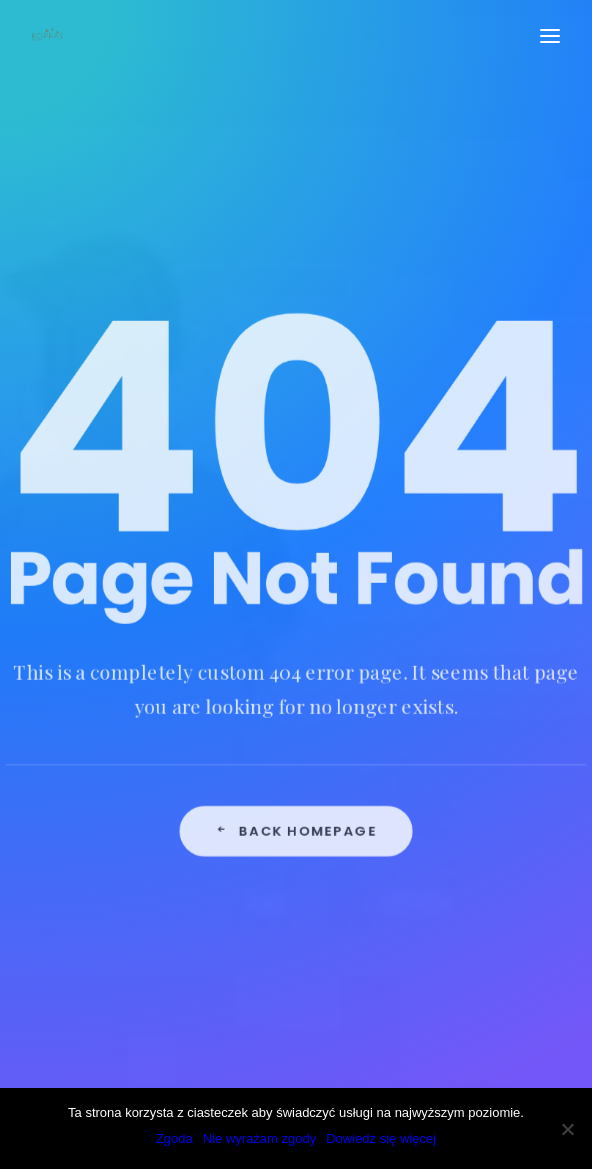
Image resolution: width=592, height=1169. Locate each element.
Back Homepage (296, 696)
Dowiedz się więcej (381, 1138)
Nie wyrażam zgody (259, 1138)
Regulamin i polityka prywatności (193, 732)
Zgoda (174, 1138)
